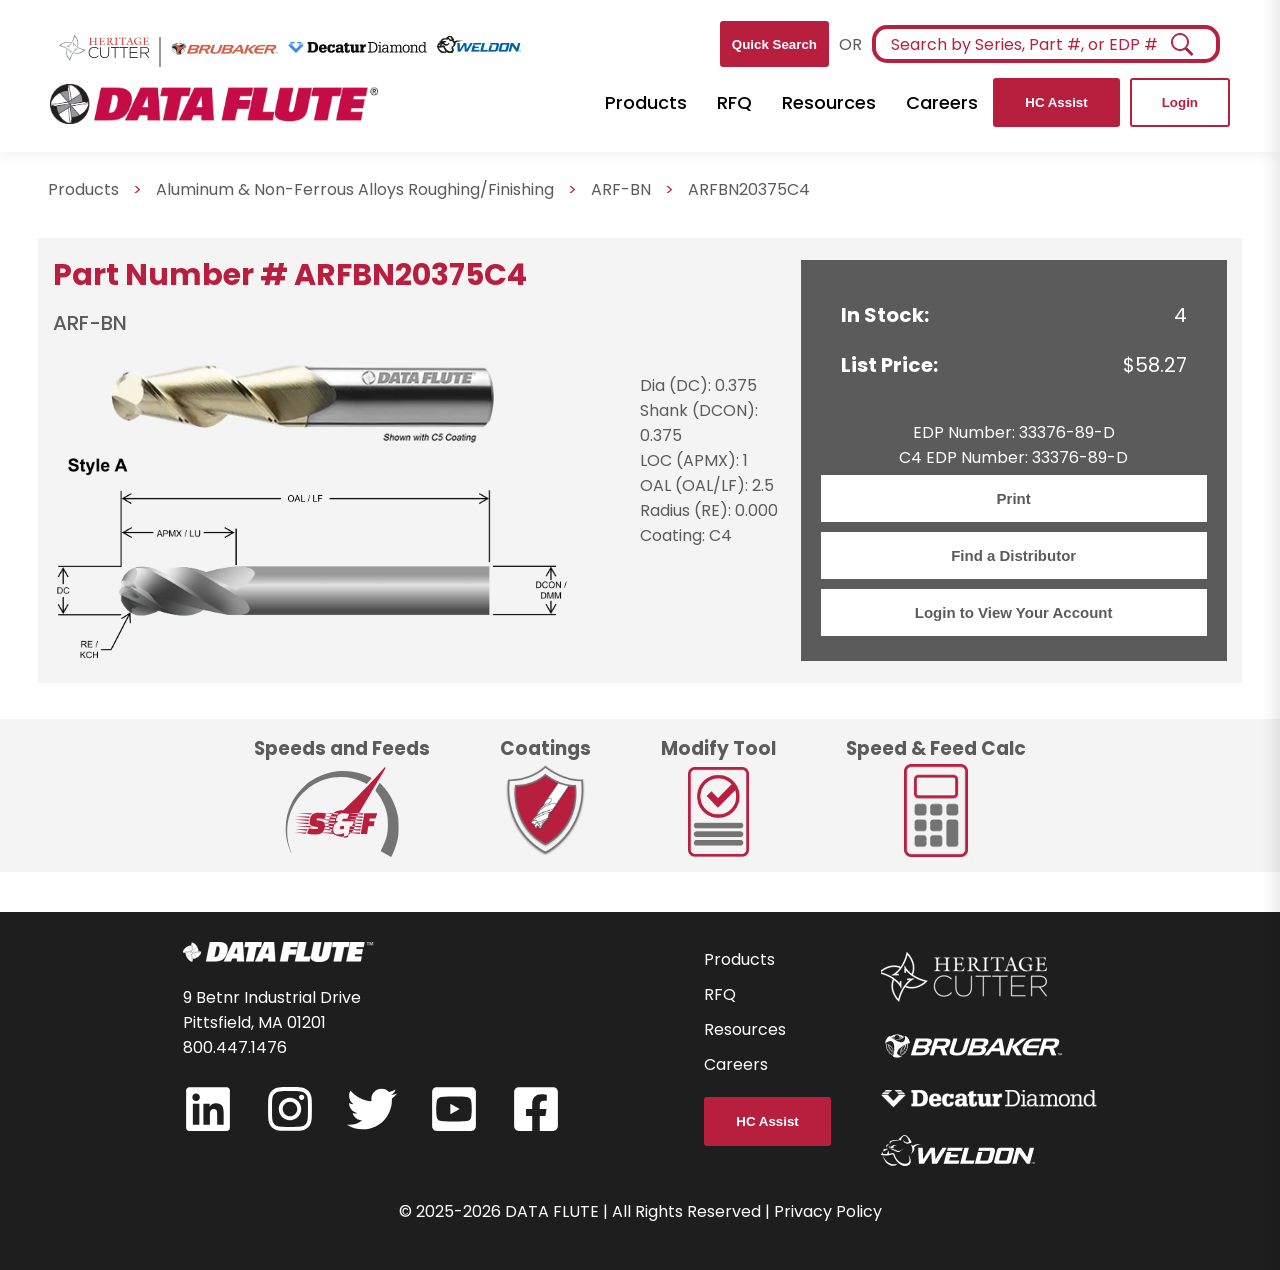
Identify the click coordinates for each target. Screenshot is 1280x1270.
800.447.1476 (235, 1047)
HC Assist (1056, 102)
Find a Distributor (1013, 555)
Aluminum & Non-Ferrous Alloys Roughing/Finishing (355, 189)
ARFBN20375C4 (749, 189)
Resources (829, 102)
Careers (942, 102)
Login (1180, 102)
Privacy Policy (828, 1211)
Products (646, 102)
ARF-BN (621, 189)
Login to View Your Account (1014, 612)
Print (1014, 498)
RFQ (734, 102)
